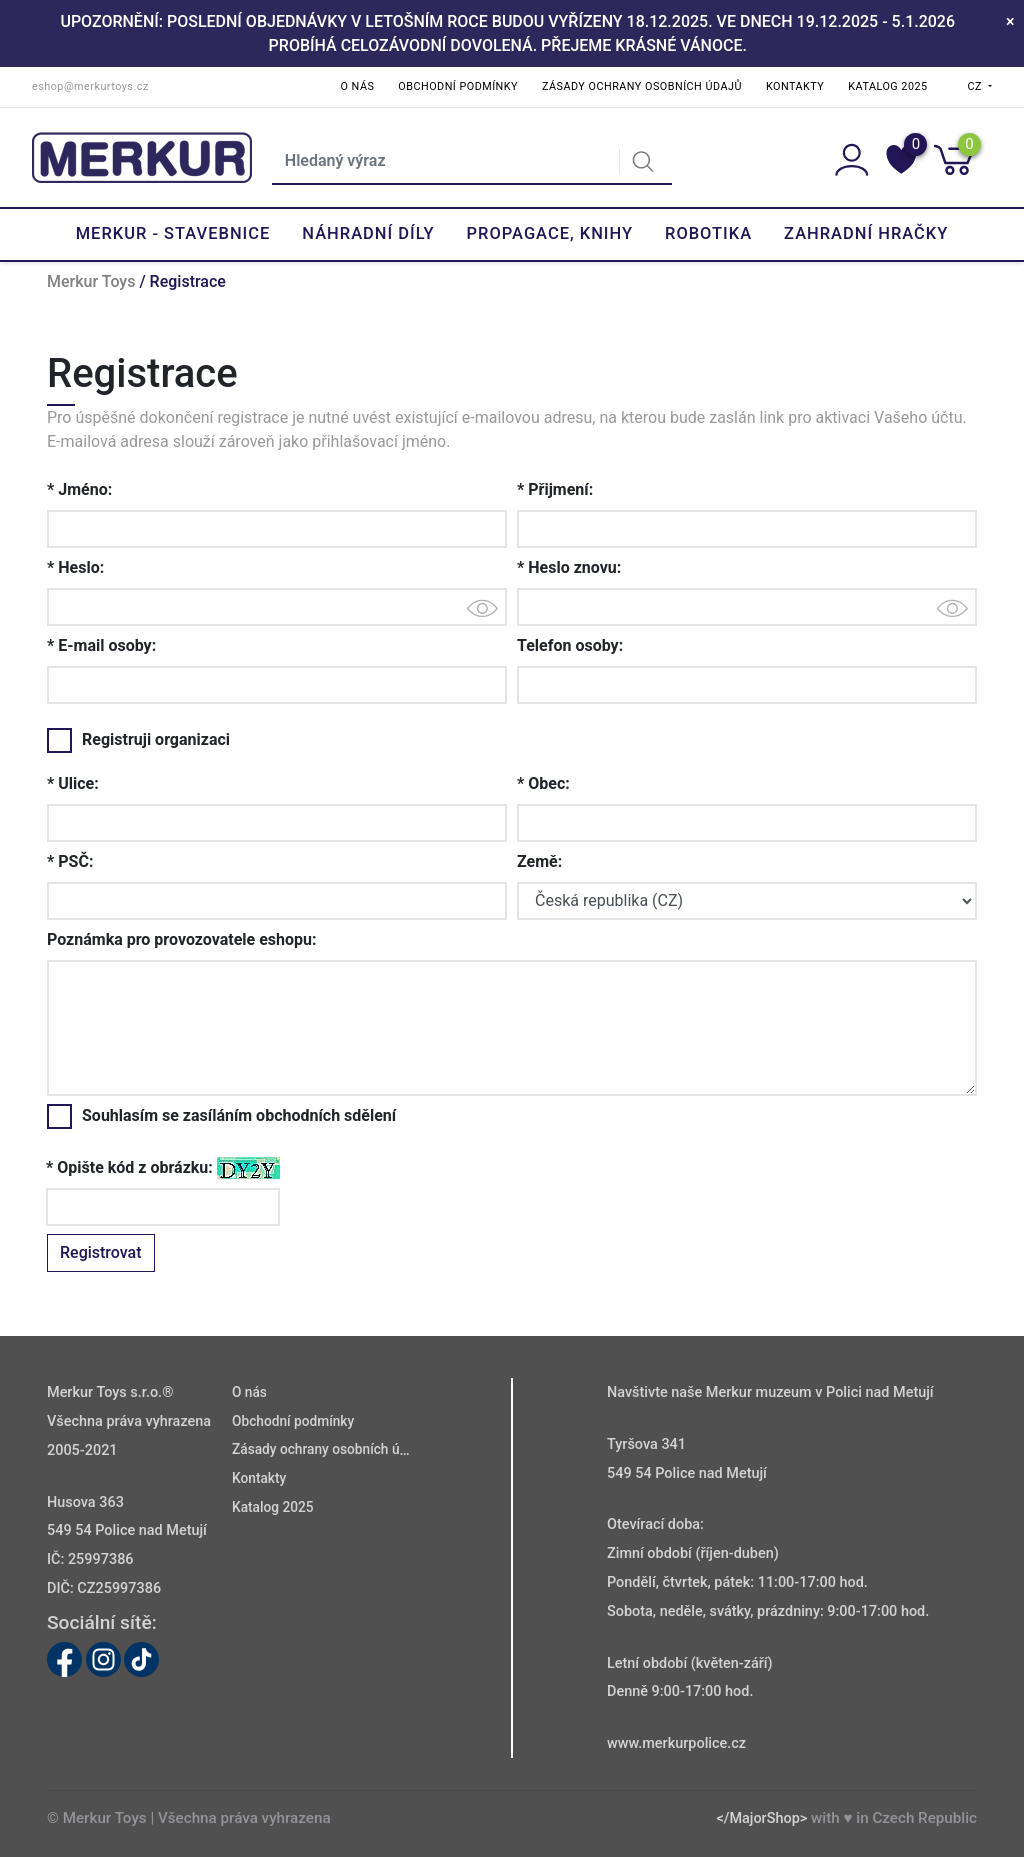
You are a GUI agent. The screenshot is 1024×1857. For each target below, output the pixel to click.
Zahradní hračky (866, 233)
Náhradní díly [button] (368, 233)
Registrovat (101, 1252)
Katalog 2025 (887, 86)
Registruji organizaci (138, 740)
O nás (358, 86)
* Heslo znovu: (569, 567)
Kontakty (795, 86)
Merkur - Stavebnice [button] (173, 233)
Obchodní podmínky (458, 86)
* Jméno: (79, 489)
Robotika (708, 233)
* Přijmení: (555, 489)
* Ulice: (73, 783)
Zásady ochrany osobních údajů (642, 86)
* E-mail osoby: (101, 645)
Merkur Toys (91, 281)
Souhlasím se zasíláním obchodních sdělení (221, 1116)
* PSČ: (70, 861)
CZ (977, 86)
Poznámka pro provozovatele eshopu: (182, 939)
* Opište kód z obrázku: (129, 1167)
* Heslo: (75, 567)
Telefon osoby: (570, 645)
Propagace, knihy (550, 233)
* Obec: (543, 783)
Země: (539, 861)
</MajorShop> (761, 1818)
